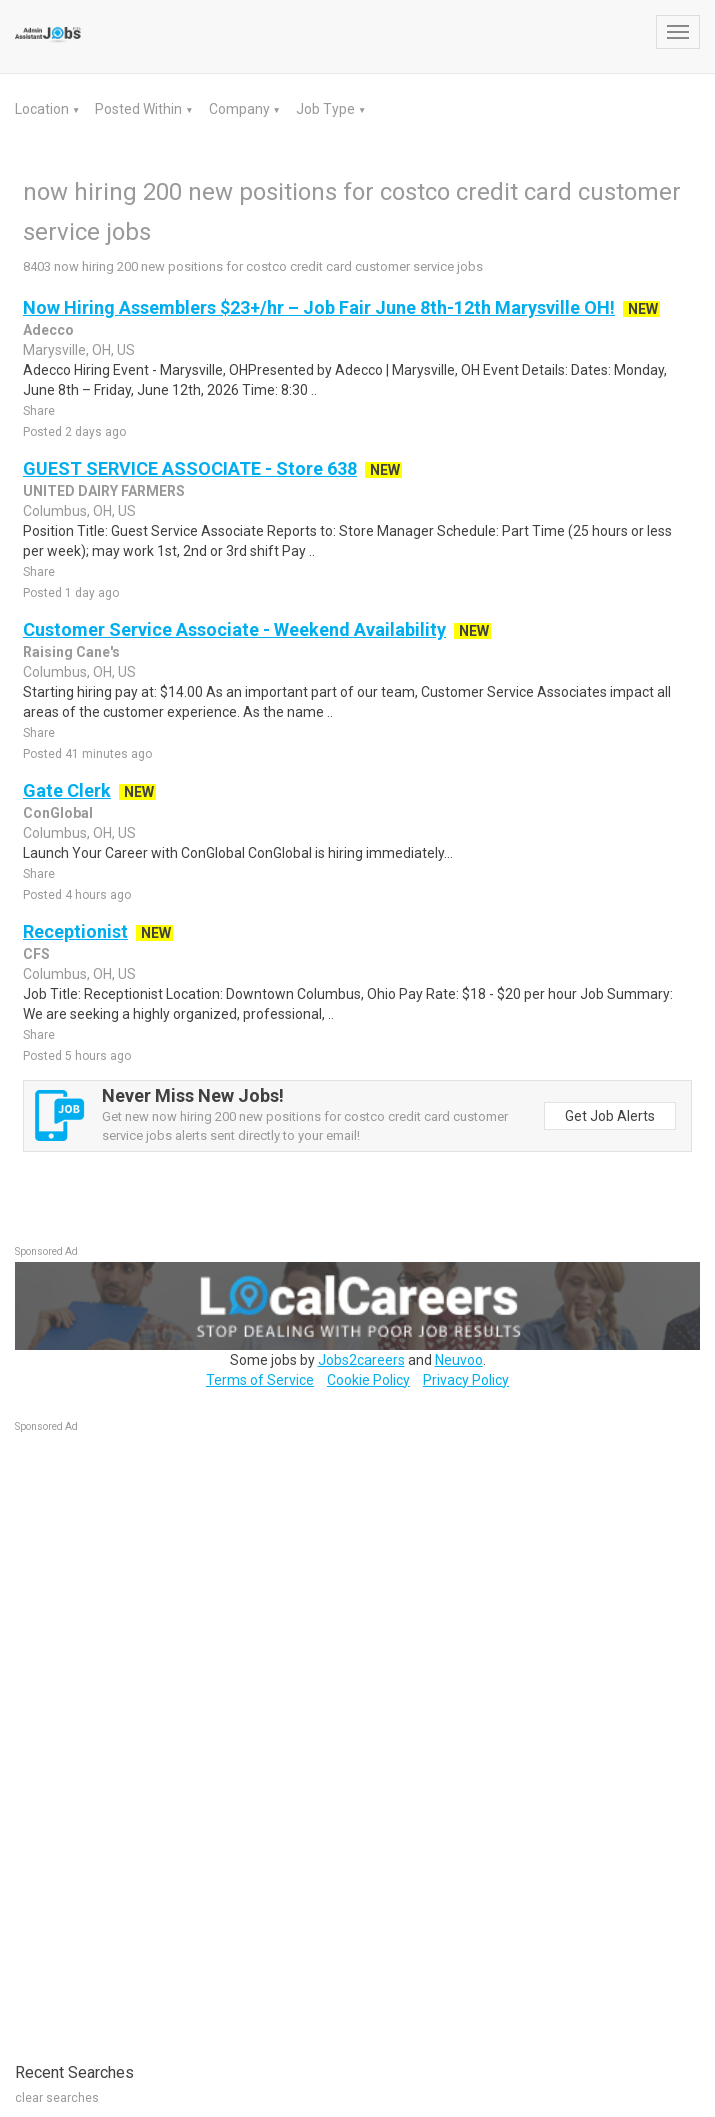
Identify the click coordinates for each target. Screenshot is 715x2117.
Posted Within (140, 109)
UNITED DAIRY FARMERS (104, 491)
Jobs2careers (361, 1360)
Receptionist (75, 931)
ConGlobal (58, 813)
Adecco (48, 330)
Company (241, 109)
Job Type (327, 109)
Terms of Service (260, 1380)
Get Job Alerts (610, 1116)
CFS (36, 954)
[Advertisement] (165, 1737)
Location (43, 109)
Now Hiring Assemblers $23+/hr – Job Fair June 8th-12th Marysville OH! (319, 307)
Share (39, 411)
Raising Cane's (71, 652)
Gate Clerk (67, 790)
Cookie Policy (368, 1380)
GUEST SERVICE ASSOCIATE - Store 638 (190, 468)
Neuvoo (459, 1360)
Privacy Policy (466, 1380)
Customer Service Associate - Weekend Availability (234, 629)
